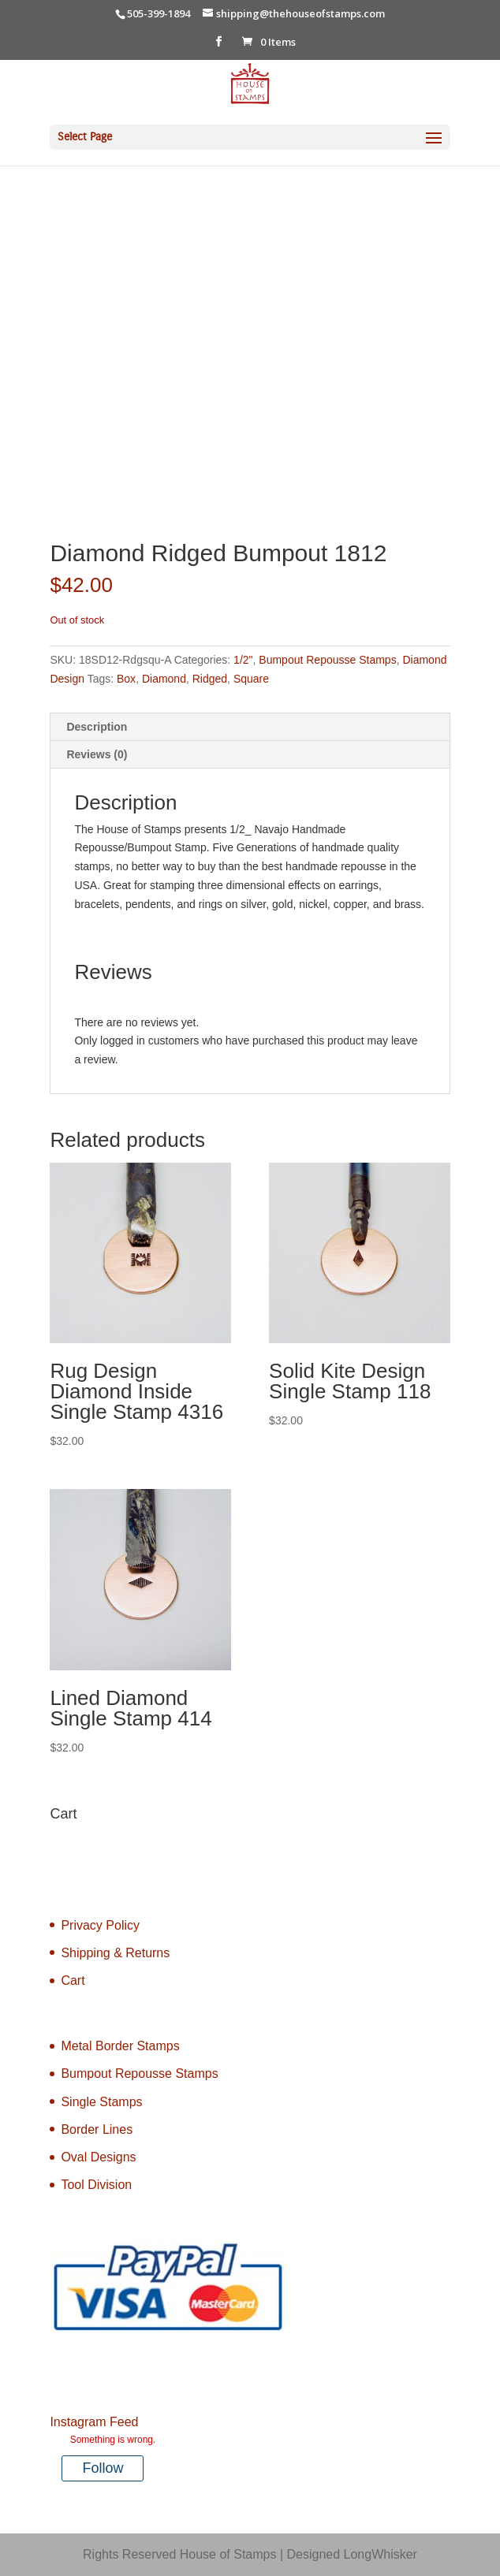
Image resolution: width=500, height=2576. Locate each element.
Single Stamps (101, 2102)
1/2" (242, 659)
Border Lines (96, 2129)
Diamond (164, 678)
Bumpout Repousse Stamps (327, 659)
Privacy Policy (100, 1925)
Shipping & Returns (115, 1953)
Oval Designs (98, 2157)
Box (126, 678)
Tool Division (96, 2184)
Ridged (209, 678)
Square (251, 678)
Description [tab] (96, 726)
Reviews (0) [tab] (96, 754)
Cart (72, 1980)
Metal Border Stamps (120, 2046)
